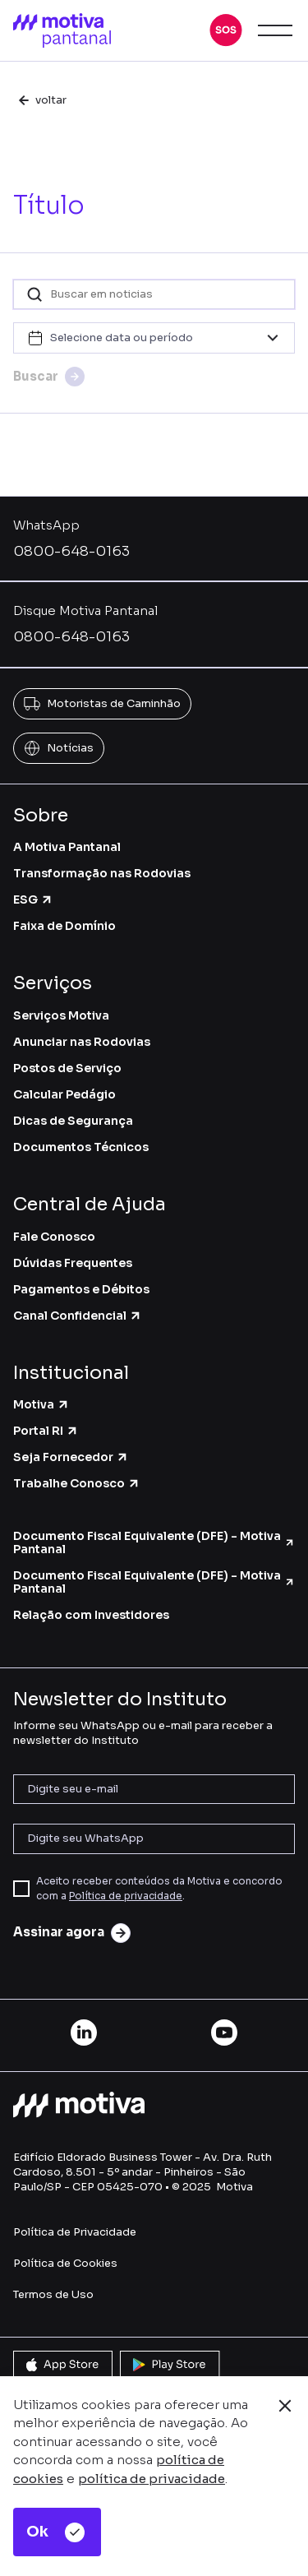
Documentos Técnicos (81, 1147)
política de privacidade (151, 2478)
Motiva (41, 1404)
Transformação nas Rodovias (102, 873)
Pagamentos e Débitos (81, 1289)
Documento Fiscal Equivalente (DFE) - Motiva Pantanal (154, 1542)
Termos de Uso (53, 2294)
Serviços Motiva (61, 1015)
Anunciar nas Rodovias (81, 1041)
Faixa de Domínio (64, 925)
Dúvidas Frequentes (72, 1263)
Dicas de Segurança (73, 1120)
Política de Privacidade (74, 2232)
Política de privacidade (125, 1895)
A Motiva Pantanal (67, 846)
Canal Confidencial (77, 1315)
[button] (226, 30)
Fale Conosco (54, 1236)
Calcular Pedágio (64, 1094)
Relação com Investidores (91, 1614)
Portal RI (46, 1430)
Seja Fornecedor (71, 1457)
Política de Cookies (65, 2263)
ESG (33, 899)
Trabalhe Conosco (76, 1483)
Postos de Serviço (67, 1068)
